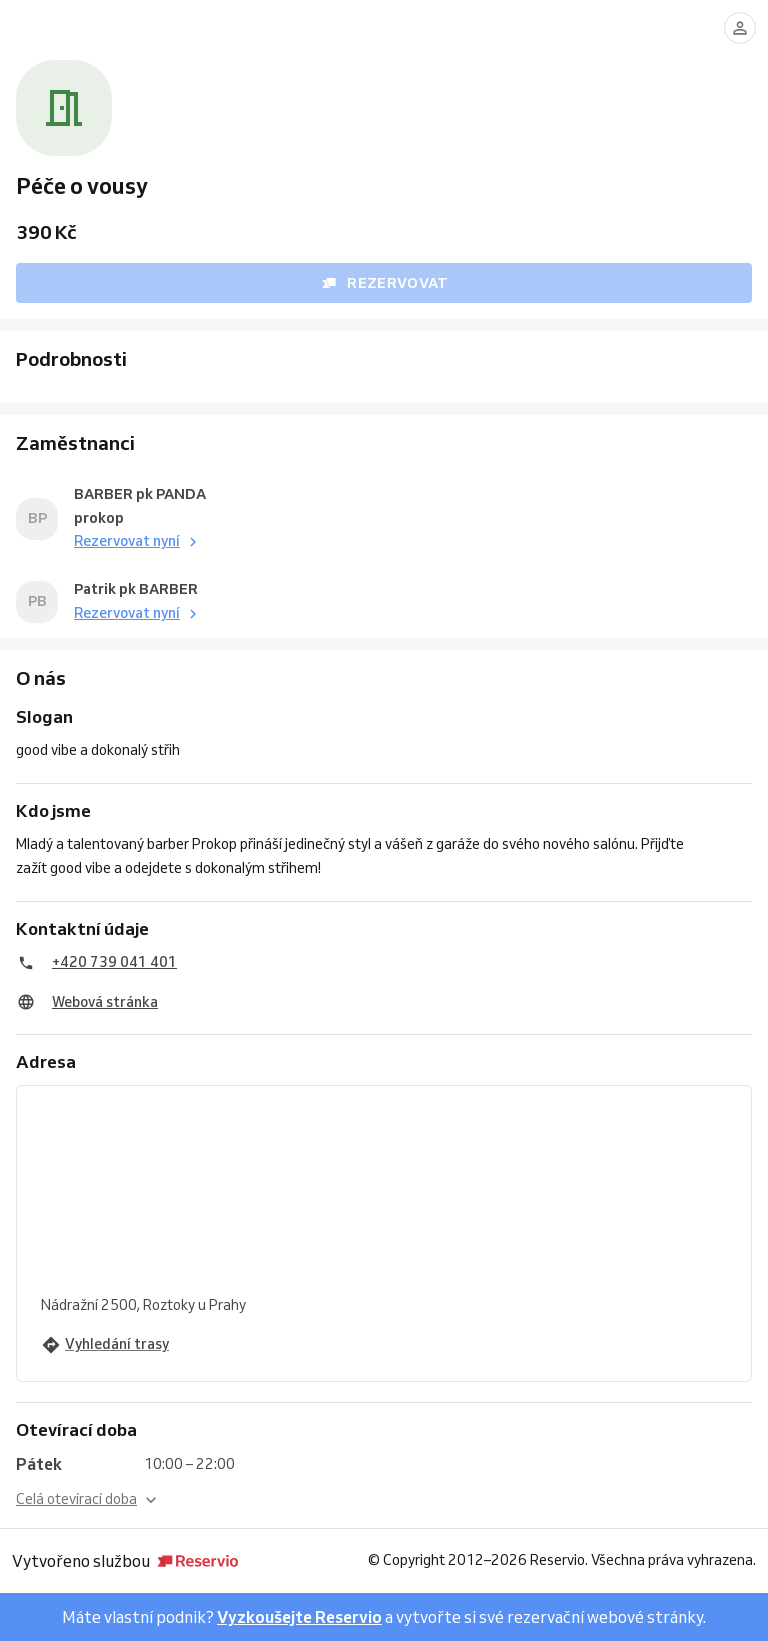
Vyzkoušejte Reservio (299, 1617)
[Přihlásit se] (740, 28)
